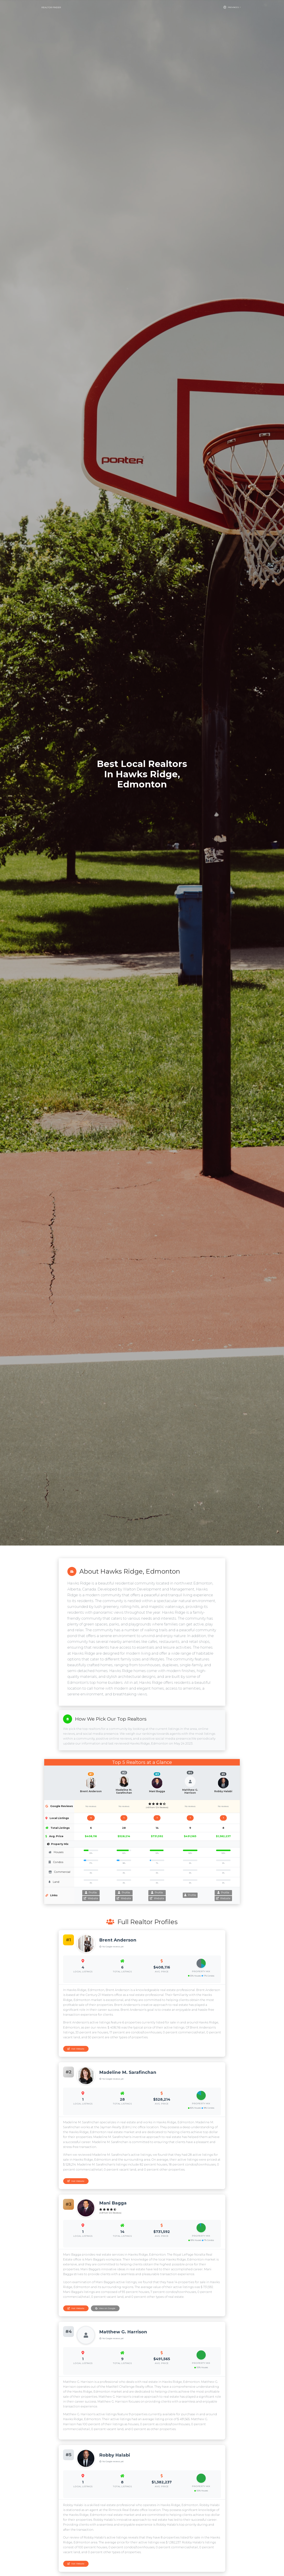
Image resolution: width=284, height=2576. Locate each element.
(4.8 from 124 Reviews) (157, 1807)
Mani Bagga (157, 1791)
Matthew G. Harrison (190, 1791)
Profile (91, 1892)
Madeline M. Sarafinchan (124, 1791)
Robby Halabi (223, 1791)
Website (91, 1898)
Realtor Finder (51, 7)
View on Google (105, 2308)
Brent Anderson (91, 1791)
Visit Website (76, 2048)
